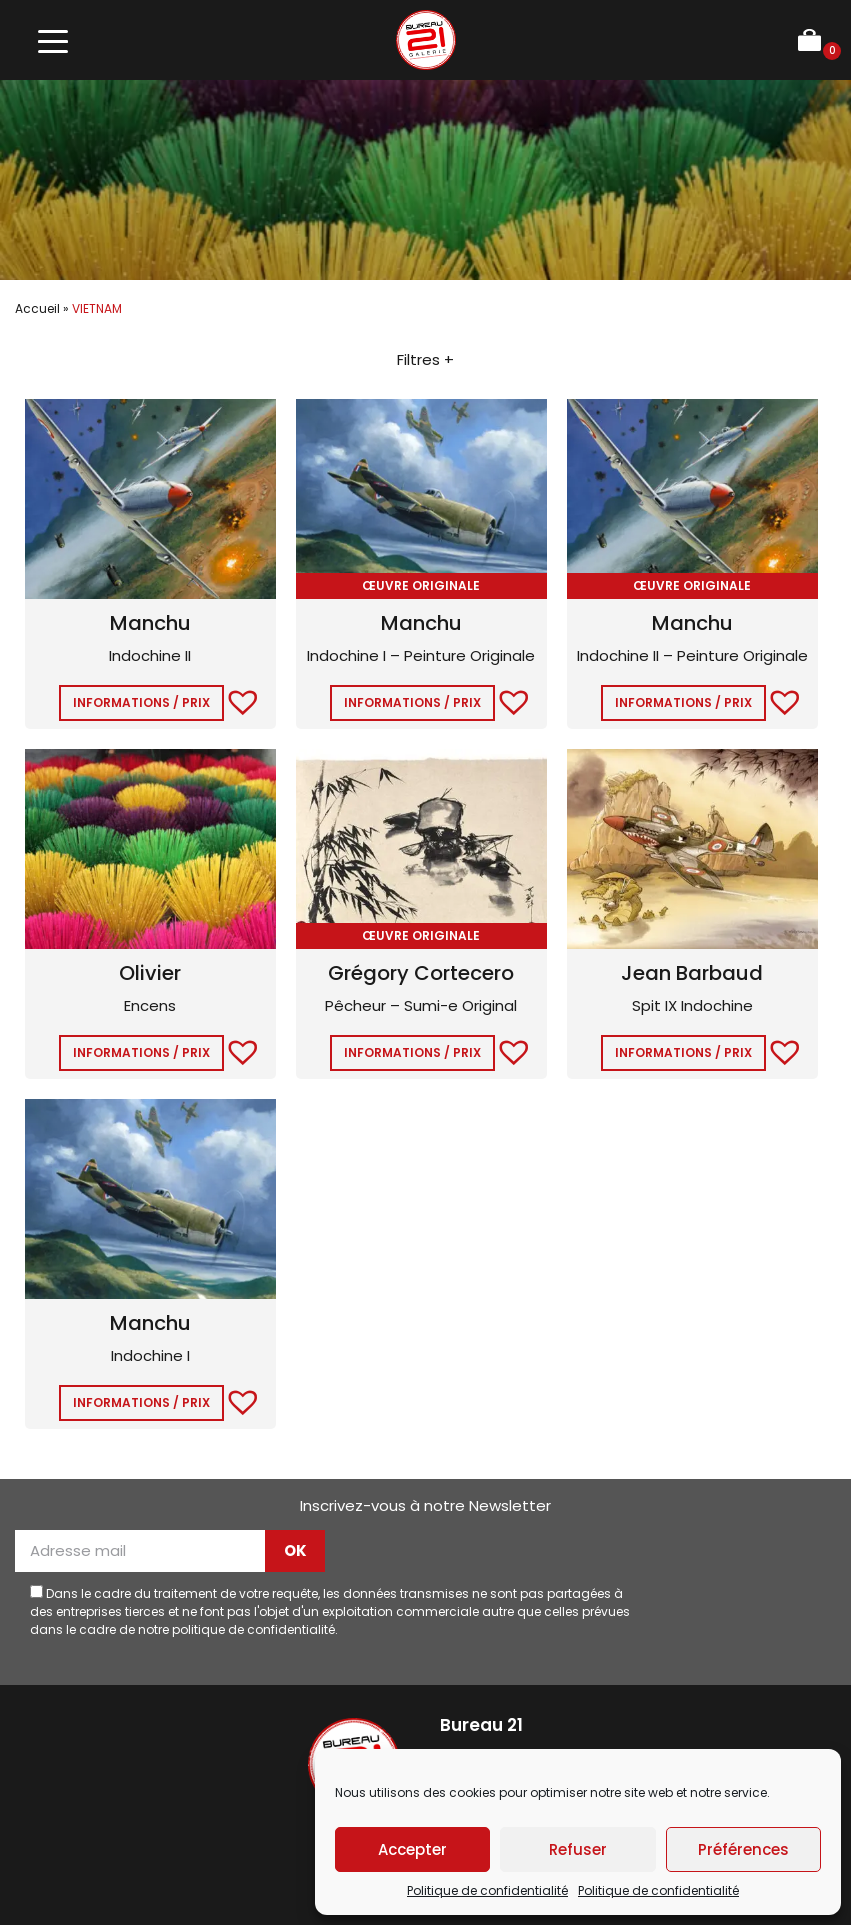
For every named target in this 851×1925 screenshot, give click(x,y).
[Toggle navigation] (52, 40)
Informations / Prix (141, 702)
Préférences (743, 1849)
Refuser (578, 1849)
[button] (233, 699)
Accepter (412, 1849)
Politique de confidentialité (487, 1890)
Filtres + (425, 359)
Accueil (37, 308)
